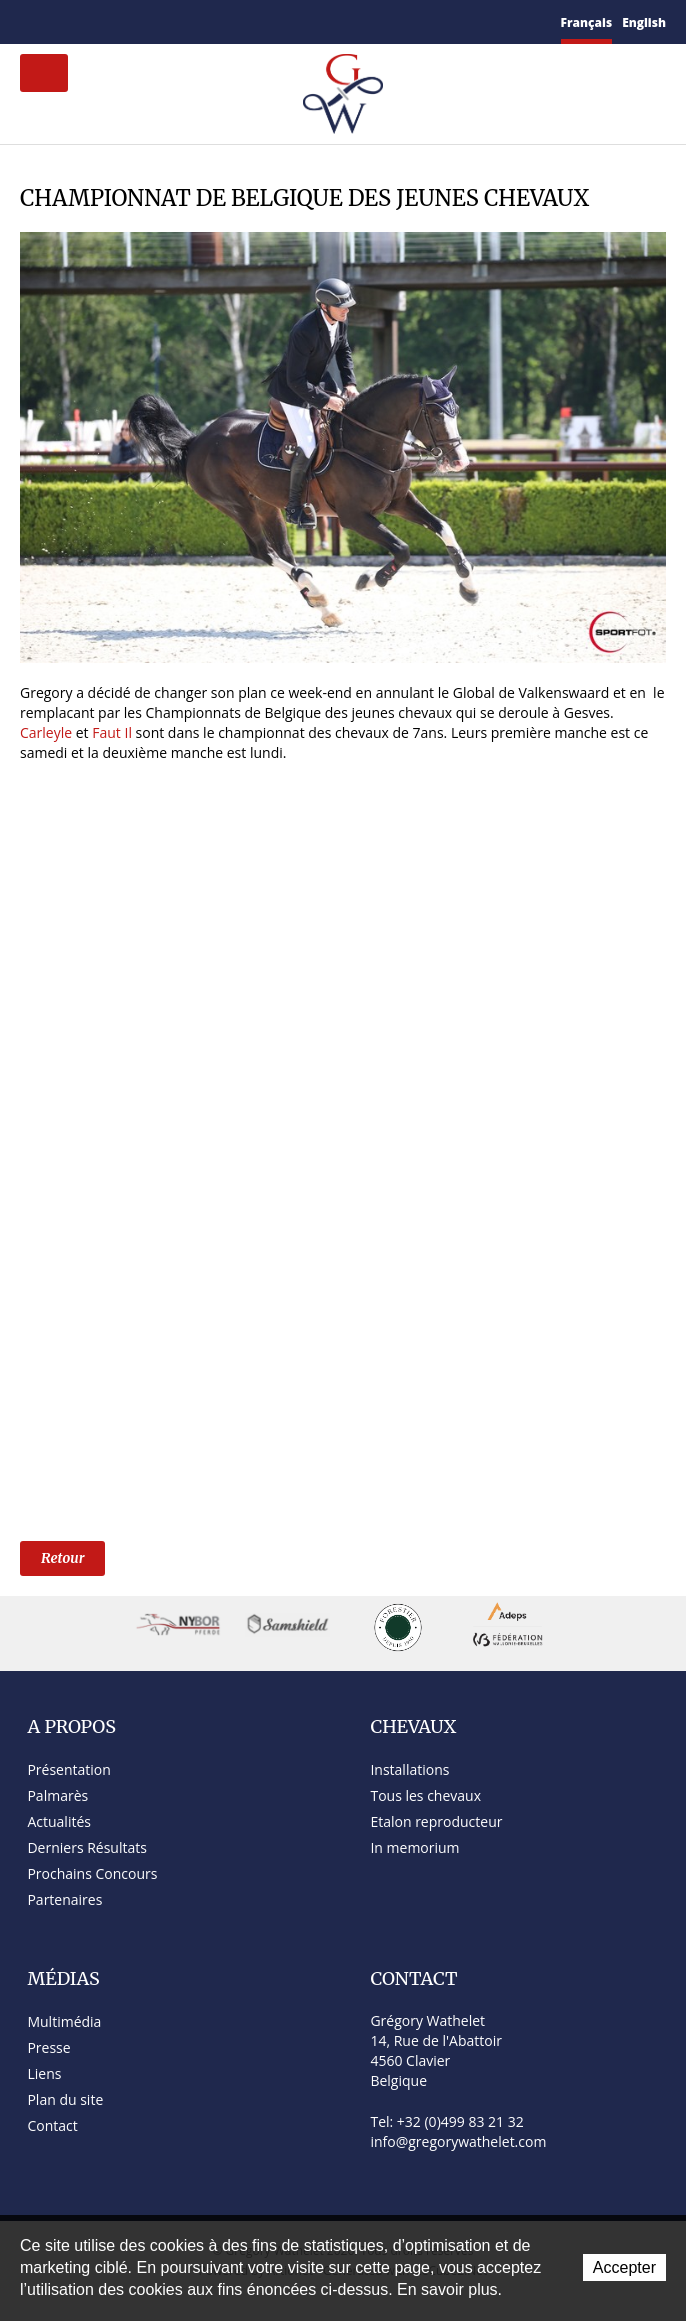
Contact (54, 22)
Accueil (28, 21)
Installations (409, 1769)
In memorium (414, 1847)
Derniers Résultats (86, 1847)
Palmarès (57, 1795)
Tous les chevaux (425, 1795)
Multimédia (64, 2021)
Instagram (175, 19)
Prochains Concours (92, 1873)
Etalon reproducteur (436, 1821)
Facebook (105, 19)
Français (587, 22)
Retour (62, 1558)
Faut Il (112, 732)
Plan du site (81, 22)
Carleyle (46, 732)
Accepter (624, 2267)
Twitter (126, 21)
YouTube (150, 22)
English (644, 22)
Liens (44, 2073)
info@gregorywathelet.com (458, 2141)
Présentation (68, 1769)
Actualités (59, 1821)
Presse (48, 2047)
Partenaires (64, 1899)
